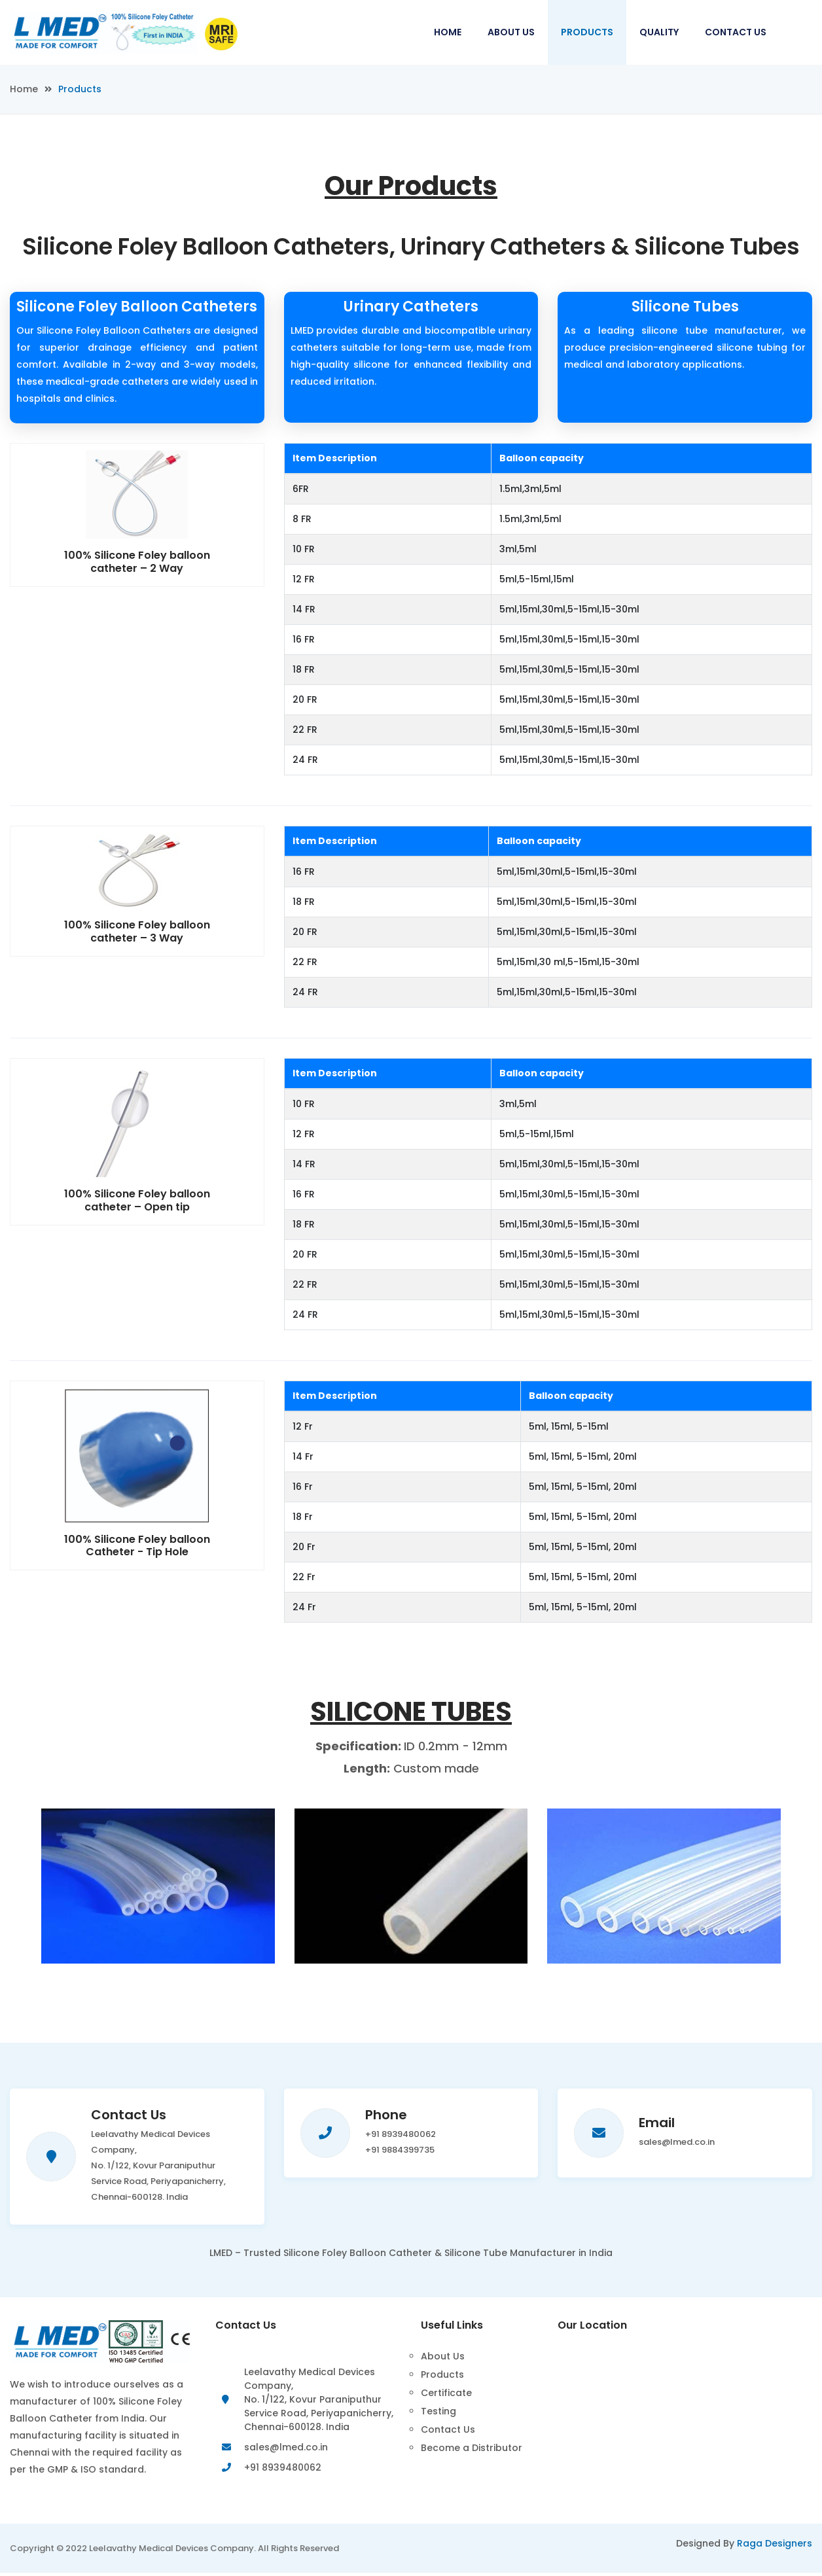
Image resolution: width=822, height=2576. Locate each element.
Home (447, 32)
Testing (438, 2411)
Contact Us (735, 32)
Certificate (446, 2392)
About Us (511, 32)
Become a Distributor (471, 2447)
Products (587, 32)
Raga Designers (774, 2546)
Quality (659, 32)
